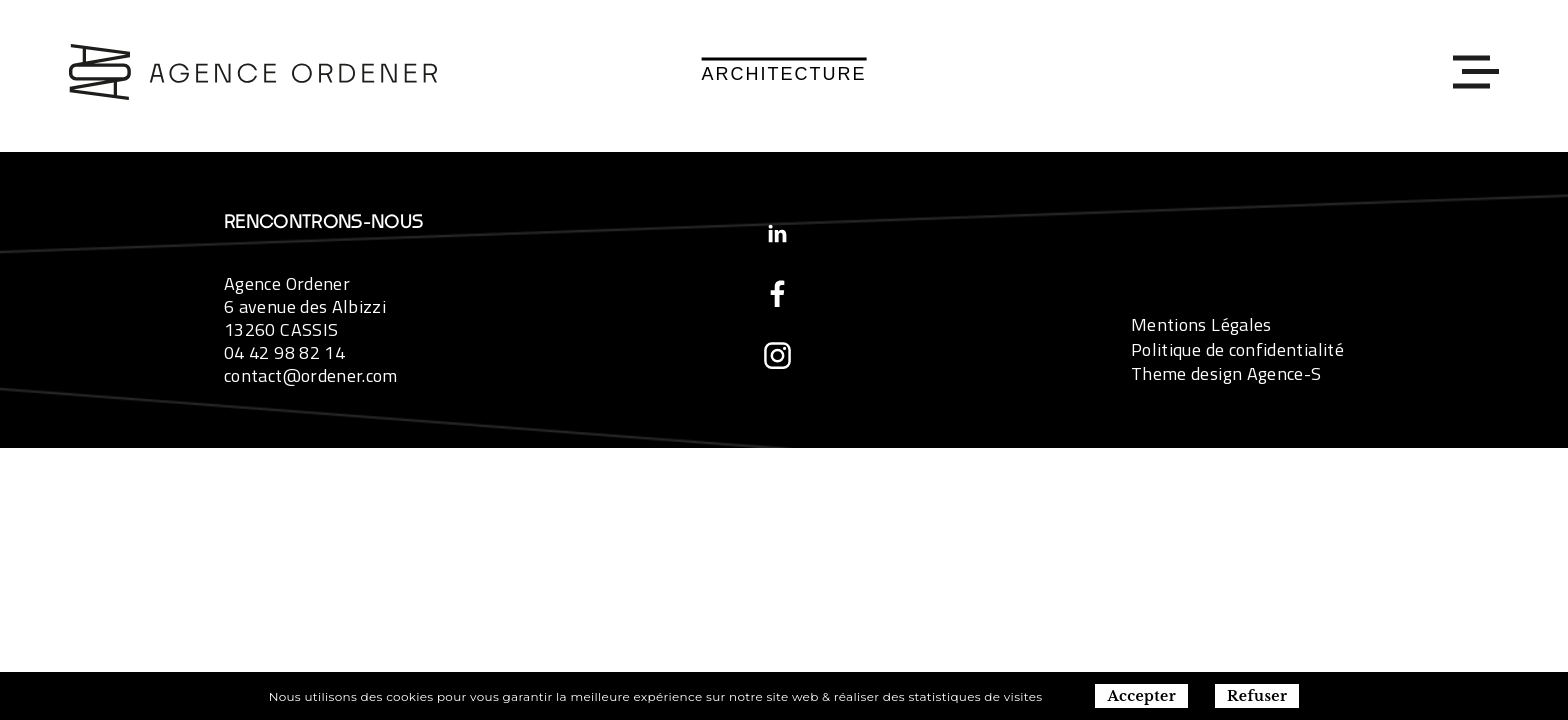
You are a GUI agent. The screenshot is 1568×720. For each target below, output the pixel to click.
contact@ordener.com (311, 375)
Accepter (1141, 696)
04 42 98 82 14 (284, 352)
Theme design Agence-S (1226, 373)
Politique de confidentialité (1237, 349)
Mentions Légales (1201, 324)
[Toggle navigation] (1470, 71)
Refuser (1257, 696)
